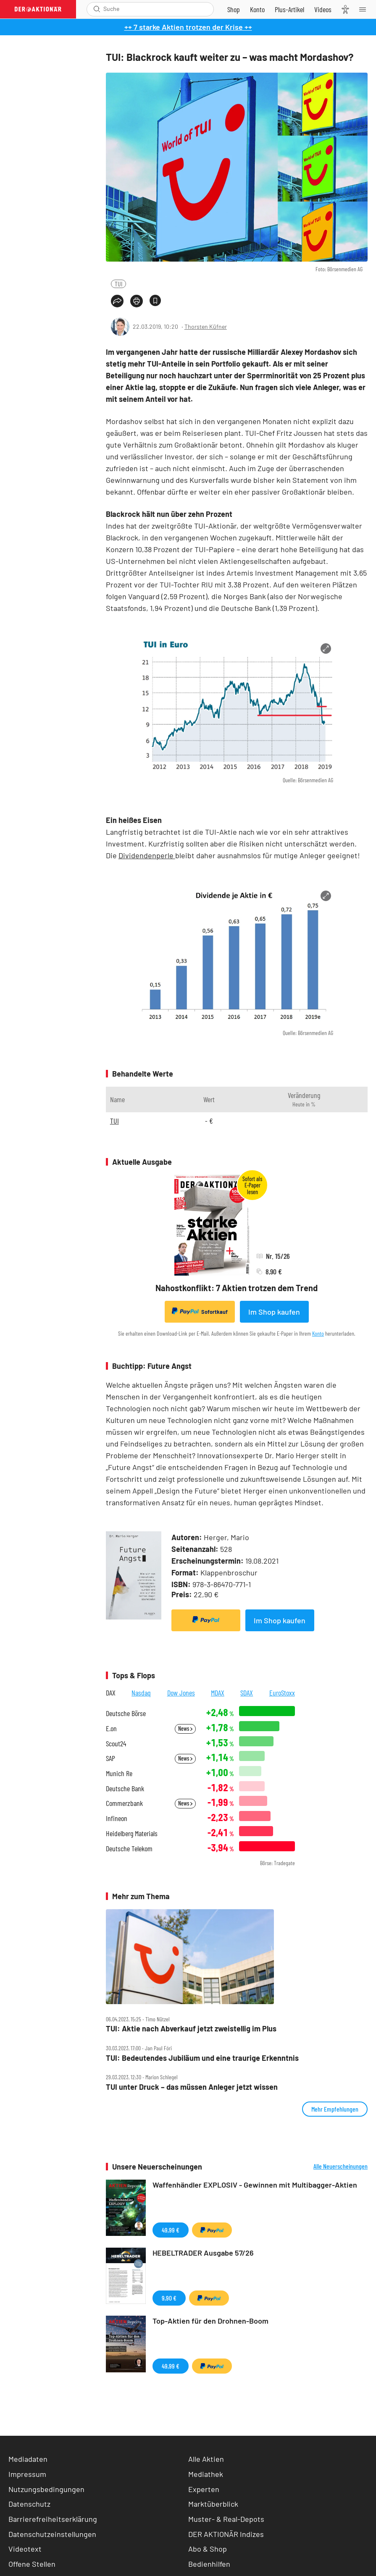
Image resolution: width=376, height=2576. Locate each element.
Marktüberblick (213, 2503)
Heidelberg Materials (132, 1833)
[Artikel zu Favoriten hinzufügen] (155, 300)
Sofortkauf (200, 1311)
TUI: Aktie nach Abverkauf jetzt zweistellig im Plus (191, 2028)
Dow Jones (181, 1692)
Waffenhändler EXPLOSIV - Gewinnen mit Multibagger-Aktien (255, 2184)
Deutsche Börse (126, 1713)
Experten (203, 2489)
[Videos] (323, 9)
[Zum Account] (257, 9)
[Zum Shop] (233, 9)
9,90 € (169, 2298)
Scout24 (116, 1743)
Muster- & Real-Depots (226, 2519)
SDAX (246, 1692)
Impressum (27, 2474)
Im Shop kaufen (274, 1311)
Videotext (25, 2548)
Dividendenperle (146, 855)
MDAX (217, 1692)
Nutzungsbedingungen (46, 2489)
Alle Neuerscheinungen (340, 2166)
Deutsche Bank (125, 1788)
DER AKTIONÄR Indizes (226, 2534)
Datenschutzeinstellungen (52, 2534)
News (185, 1728)
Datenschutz (29, 2503)
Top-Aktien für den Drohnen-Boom (210, 2320)
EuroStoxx (282, 1692)
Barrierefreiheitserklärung (52, 2519)
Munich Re (119, 1773)
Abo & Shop (207, 2548)
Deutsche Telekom (129, 1848)
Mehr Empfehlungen (334, 2109)
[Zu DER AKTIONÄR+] (289, 9)
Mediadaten (27, 2458)
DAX (111, 1692)
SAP (110, 1758)
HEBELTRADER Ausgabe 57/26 (203, 2252)
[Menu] (365, 9)
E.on (111, 1728)
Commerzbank (124, 1803)
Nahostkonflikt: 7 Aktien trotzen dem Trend (236, 1288)
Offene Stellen (31, 2563)
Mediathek (205, 2474)
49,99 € (170, 2230)
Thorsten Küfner (205, 326)
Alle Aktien (206, 2458)
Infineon (116, 1818)
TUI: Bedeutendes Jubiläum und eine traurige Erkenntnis (202, 2058)
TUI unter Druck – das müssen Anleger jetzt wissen (192, 2087)
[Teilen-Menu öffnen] (117, 301)
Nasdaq (141, 1692)
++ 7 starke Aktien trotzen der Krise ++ (188, 26)
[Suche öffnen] (97, 9)
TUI (118, 284)
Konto (318, 1333)
